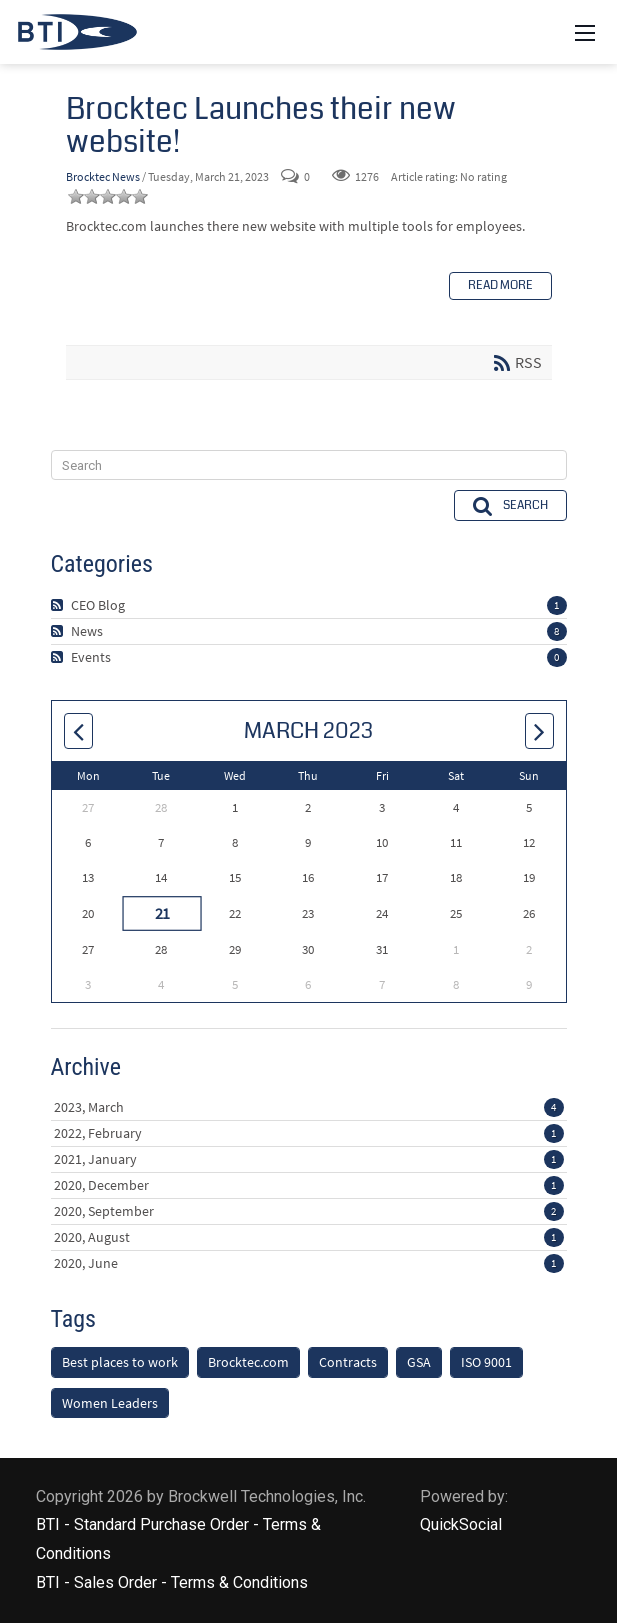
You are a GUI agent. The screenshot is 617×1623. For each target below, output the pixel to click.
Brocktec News (103, 176)
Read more (500, 285)
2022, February (309, 1133)
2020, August (309, 1237)
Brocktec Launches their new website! (261, 125)
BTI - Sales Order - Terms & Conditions (172, 1582)
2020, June (309, 1263)
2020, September (309, 1211)
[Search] (309, 465)
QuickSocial (461, 1524)
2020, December (309, 1185)
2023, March (309, 1107)
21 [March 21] (161, 913)
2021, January (309, 1159)
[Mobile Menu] (585, 32)
